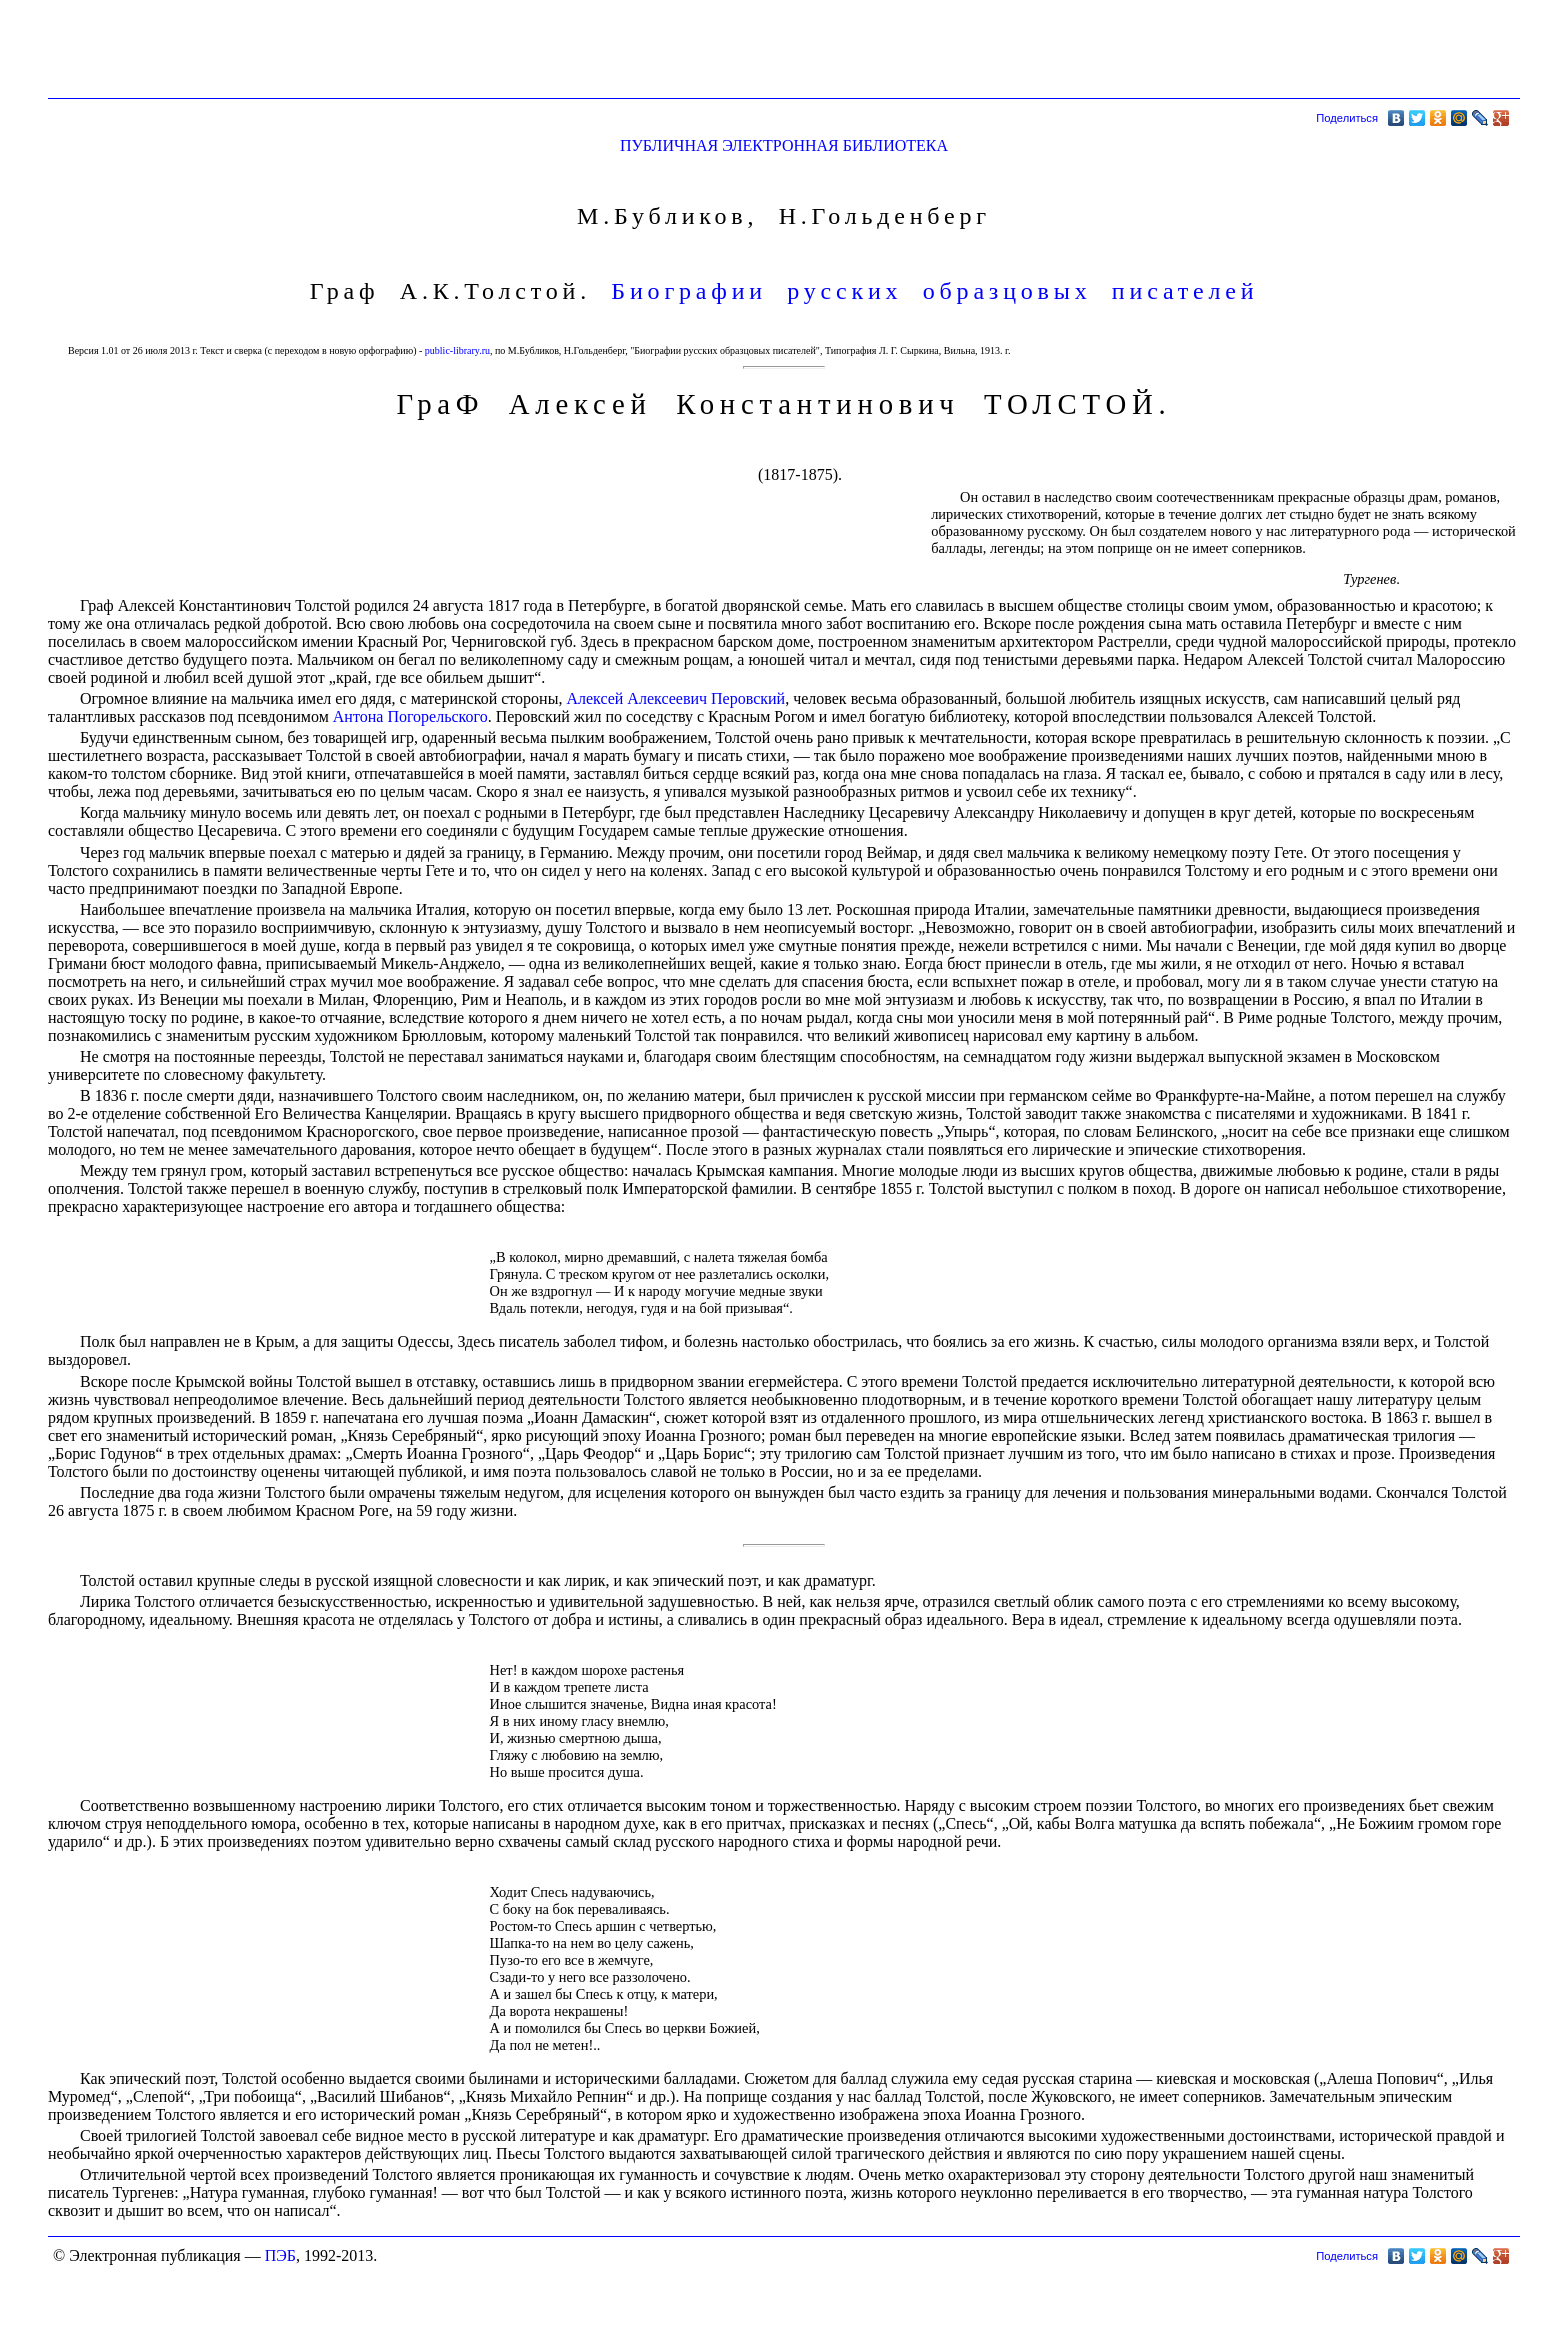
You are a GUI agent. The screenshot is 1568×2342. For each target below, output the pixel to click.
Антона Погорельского (410, 716)
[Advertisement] (1156, 53)
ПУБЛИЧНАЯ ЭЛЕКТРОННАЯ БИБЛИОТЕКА (784, 145)
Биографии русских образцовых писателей (934, 291)
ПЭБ (280, 2255)
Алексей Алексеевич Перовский (675, 698)
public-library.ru (457, 350)
